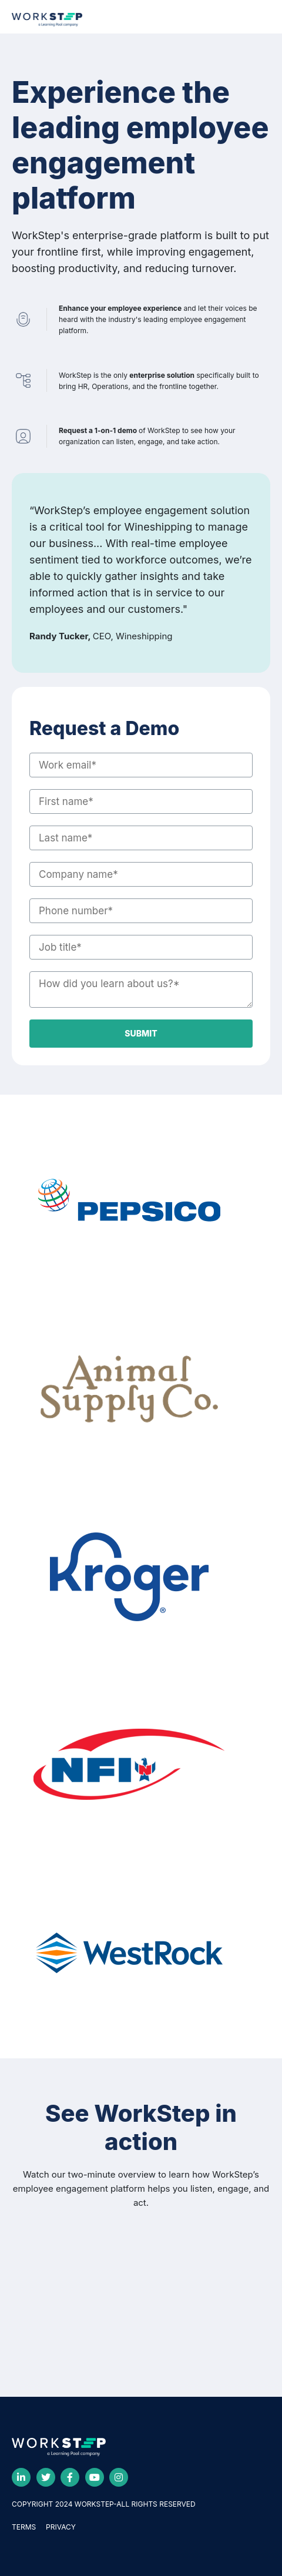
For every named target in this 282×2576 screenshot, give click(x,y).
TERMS (24, 2527)
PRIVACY (61, 2527)
